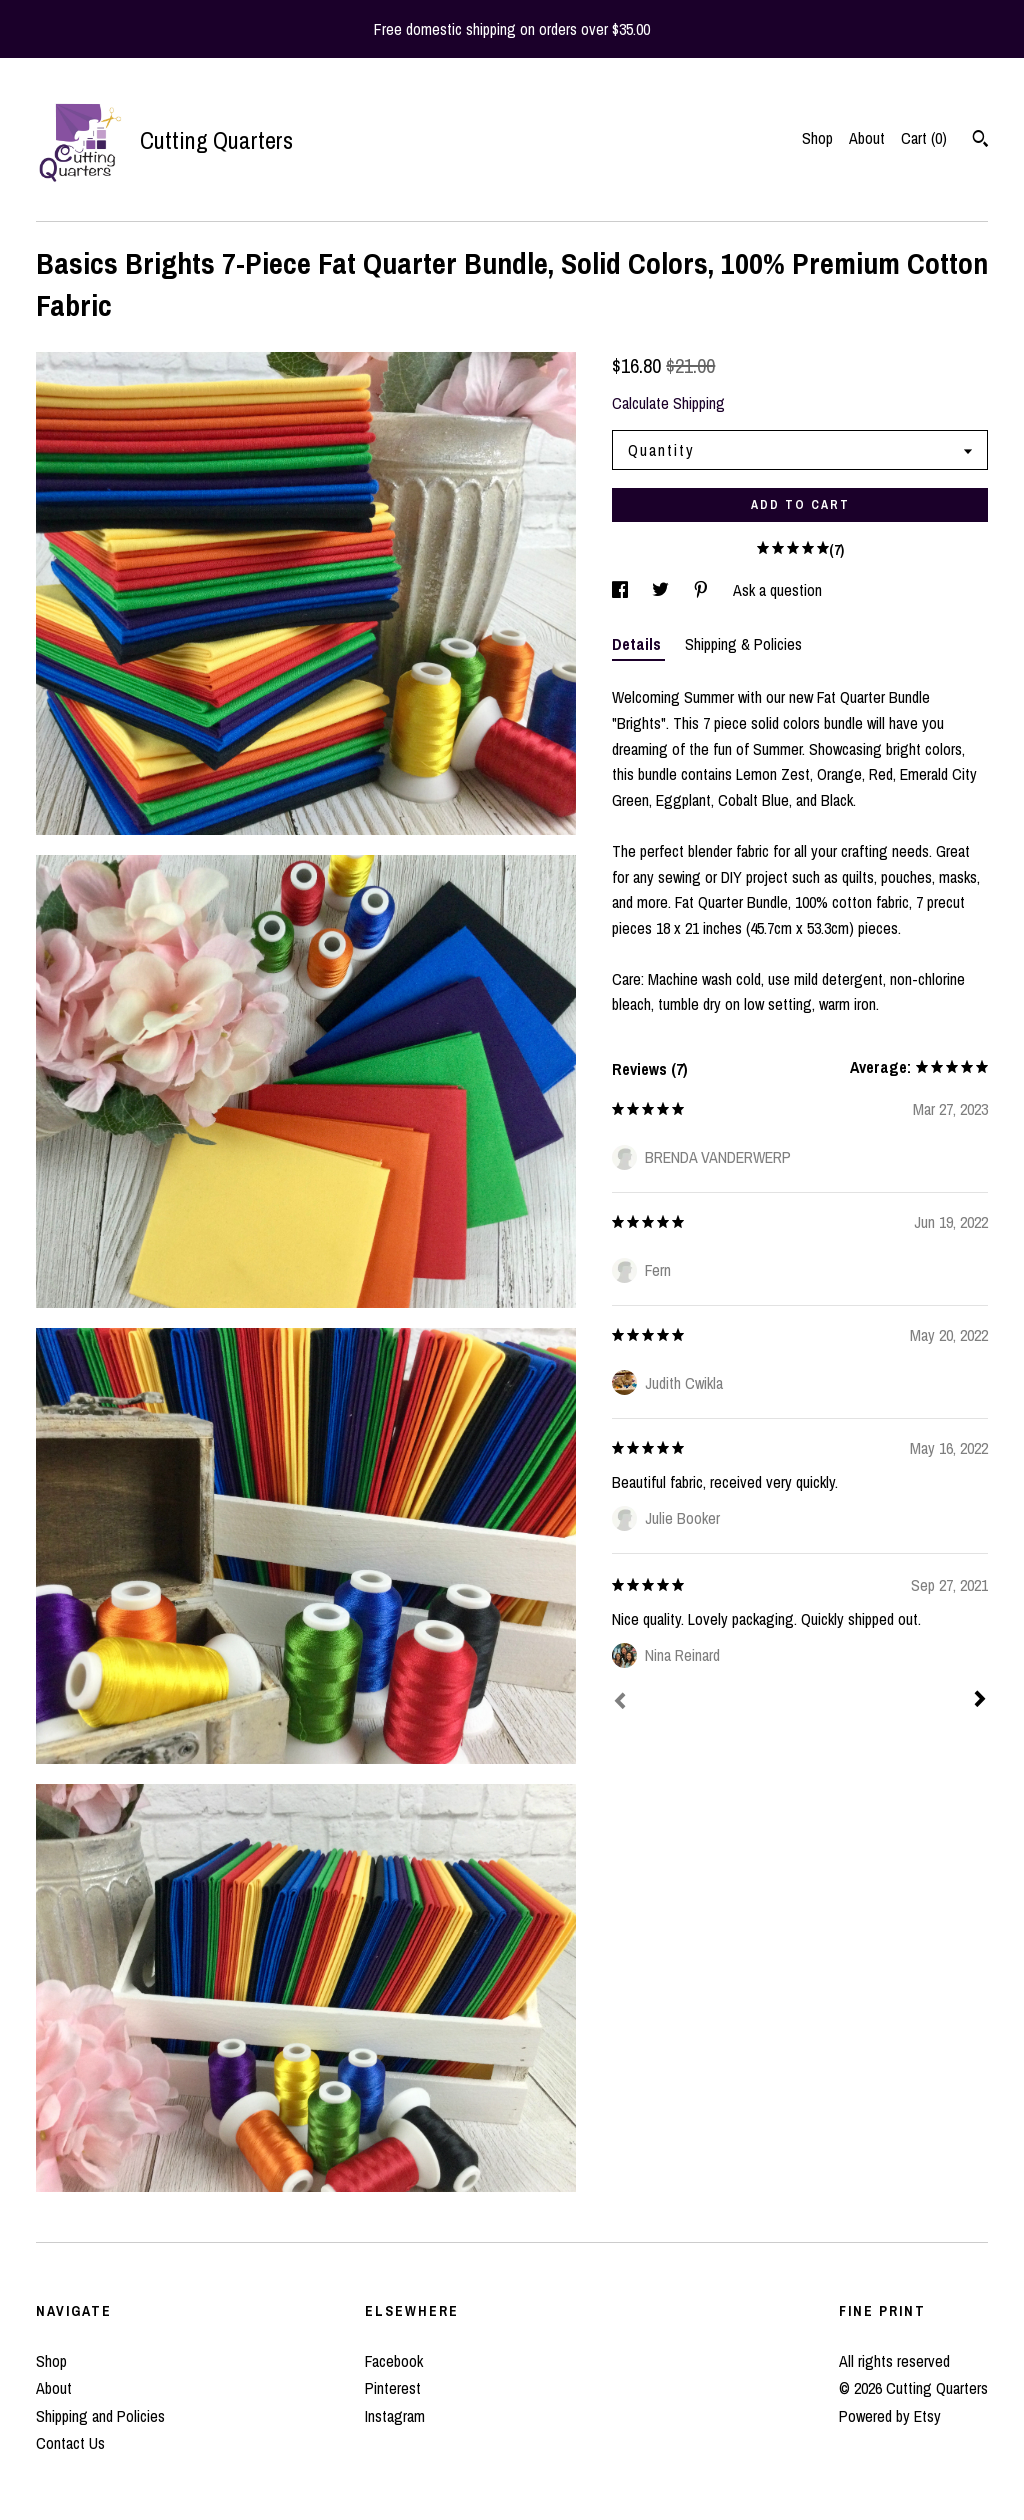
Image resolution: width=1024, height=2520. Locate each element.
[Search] (980, 141)
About (867, 138)
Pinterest (393, 2388)
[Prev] (620, 1703)
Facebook (394, 2361)
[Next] (980, 1701)
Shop (817, 138)
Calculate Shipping (668, 403)
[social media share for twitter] (662, 590)
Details (638, 644)
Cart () (924, 138)
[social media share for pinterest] (703, 590)
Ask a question (777, 590)
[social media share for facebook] (622, 590)
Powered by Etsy (890, 2416)
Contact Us (70, 2443)
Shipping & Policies (743, 644)
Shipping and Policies (100, 2416)
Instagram (395, 2416)
